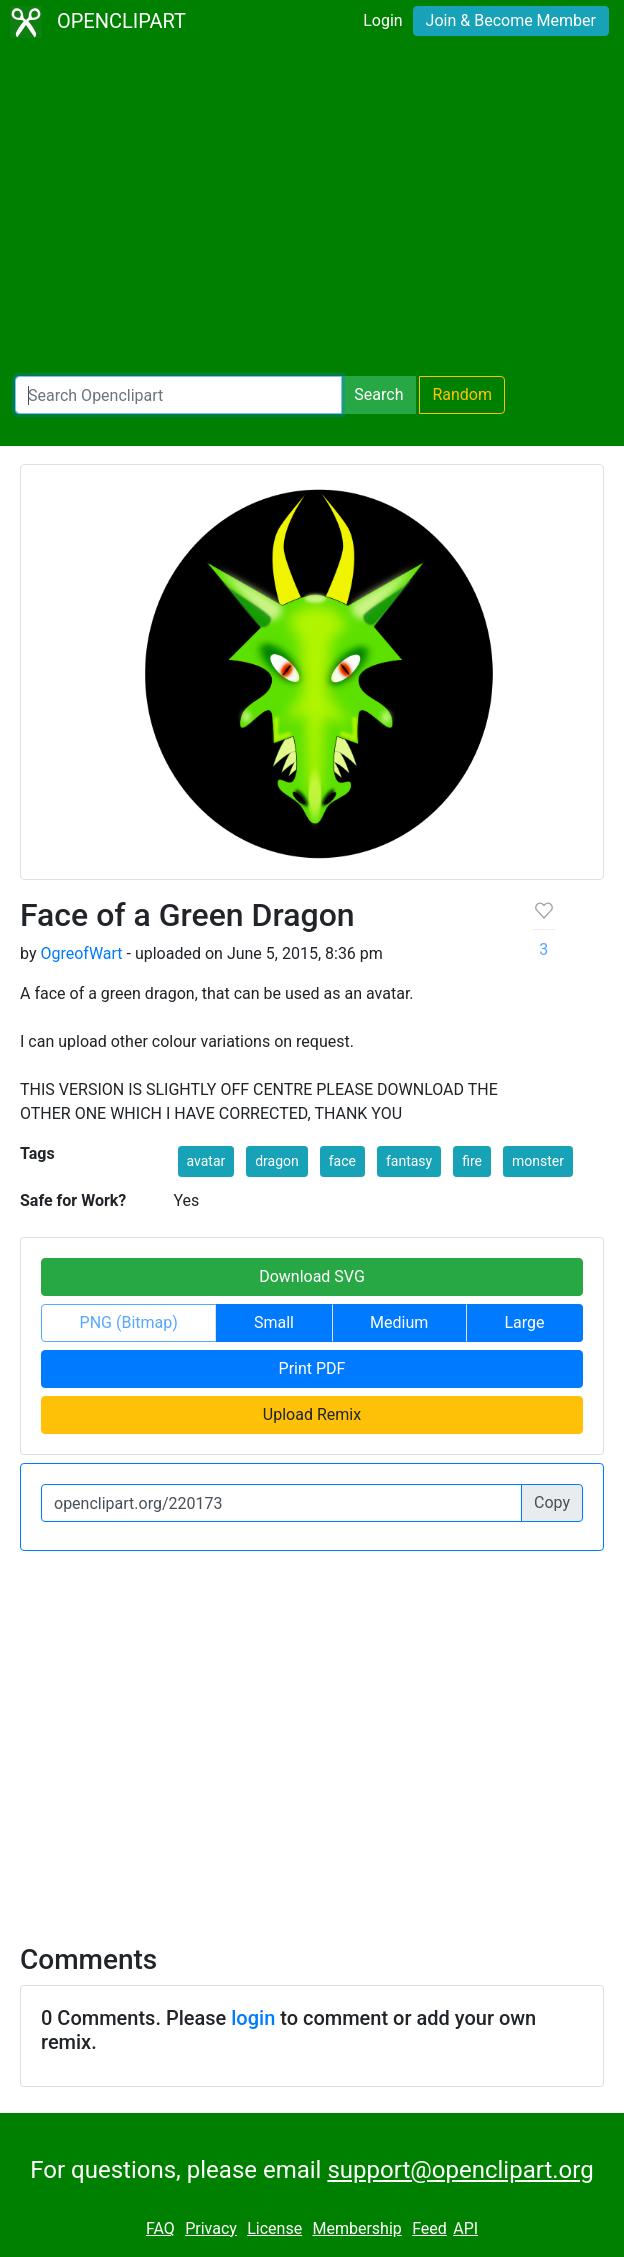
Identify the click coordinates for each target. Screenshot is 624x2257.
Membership (356, 2228)
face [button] (342, 1161)
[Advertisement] (312, 210)
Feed (429, 2228)
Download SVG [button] (312, 1276)
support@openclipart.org (460, 2170)
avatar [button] (206, 1161)
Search (378, 394)
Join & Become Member (511, 20)
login (253, 2018)
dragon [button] (277, 1161)
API (465, 2228)
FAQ (160, 2228)
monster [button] (538, 1161)
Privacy (211, 2228)
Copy (552, 1502)
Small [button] (274, 1322)
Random (462, 394)
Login (382, 20)
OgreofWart (81, 953)
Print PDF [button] (312, 1368)
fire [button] (472, 1161)
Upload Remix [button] (312, 1414)
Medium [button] (399, 1322)
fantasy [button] (409, 1161)
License (274, 2228)
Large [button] (524, 1322)
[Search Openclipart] (178, 395)
